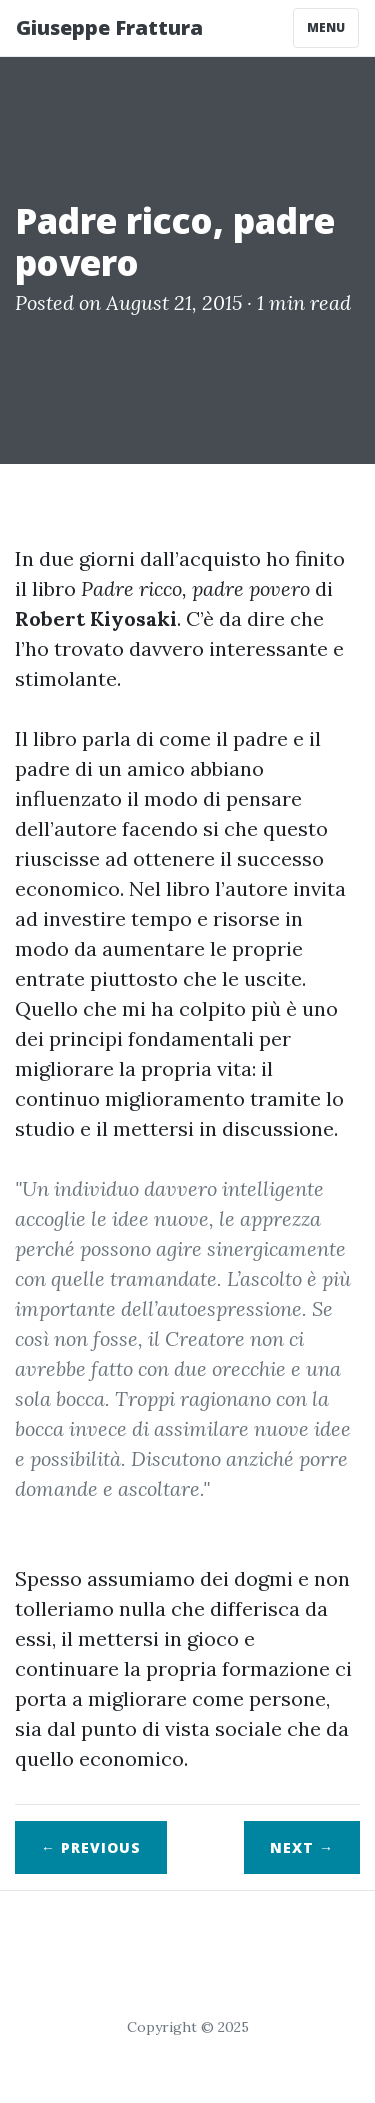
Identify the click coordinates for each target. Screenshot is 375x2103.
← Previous (91, 1847)
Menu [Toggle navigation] (326, 27)
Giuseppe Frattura (109, 27)
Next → (302, 1847)
